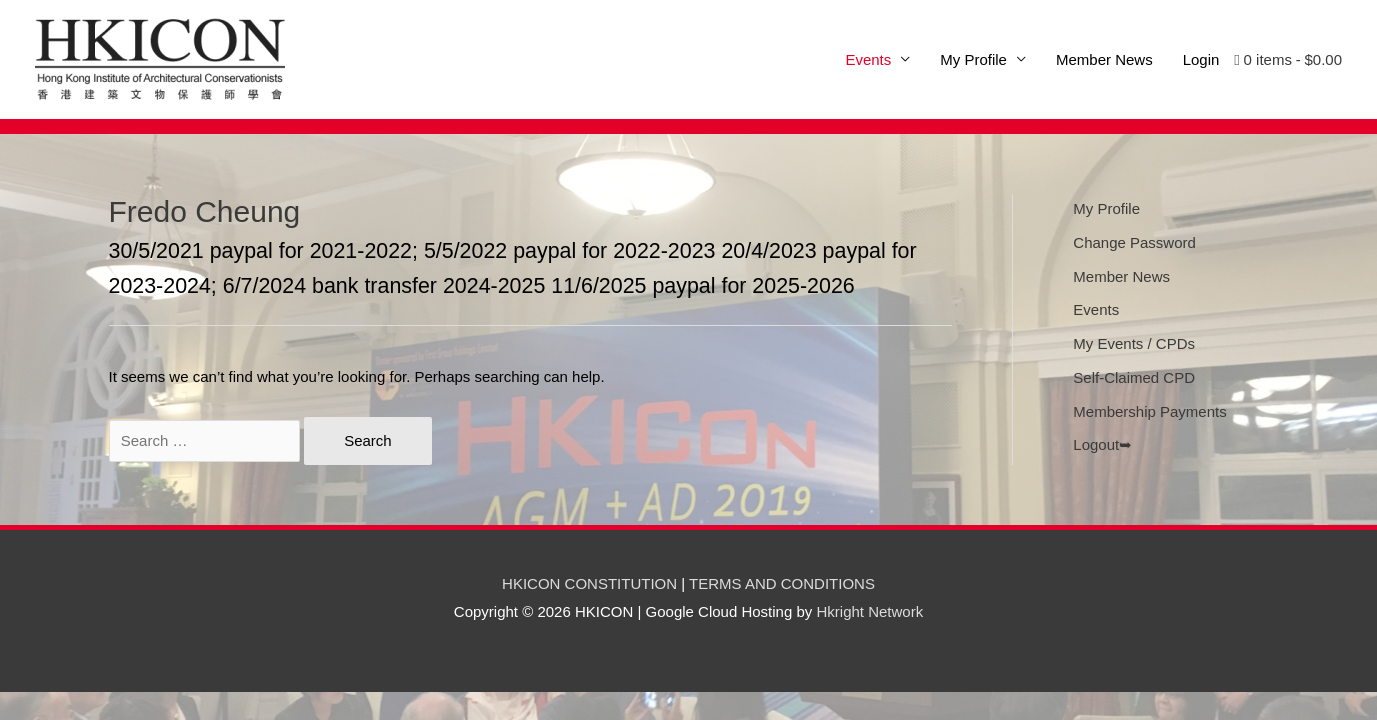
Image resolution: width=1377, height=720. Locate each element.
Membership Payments (1149, 411)
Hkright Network (869, 611)
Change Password (1134, 242)
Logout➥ (1102, 444)
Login (1201, 59)
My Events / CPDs (1134, 343)
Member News (1104, 59)
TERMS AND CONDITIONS (782, 583)
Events (1096, 309)
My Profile (973, 59)
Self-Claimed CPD (1134, 377)
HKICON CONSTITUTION (589, 583)
